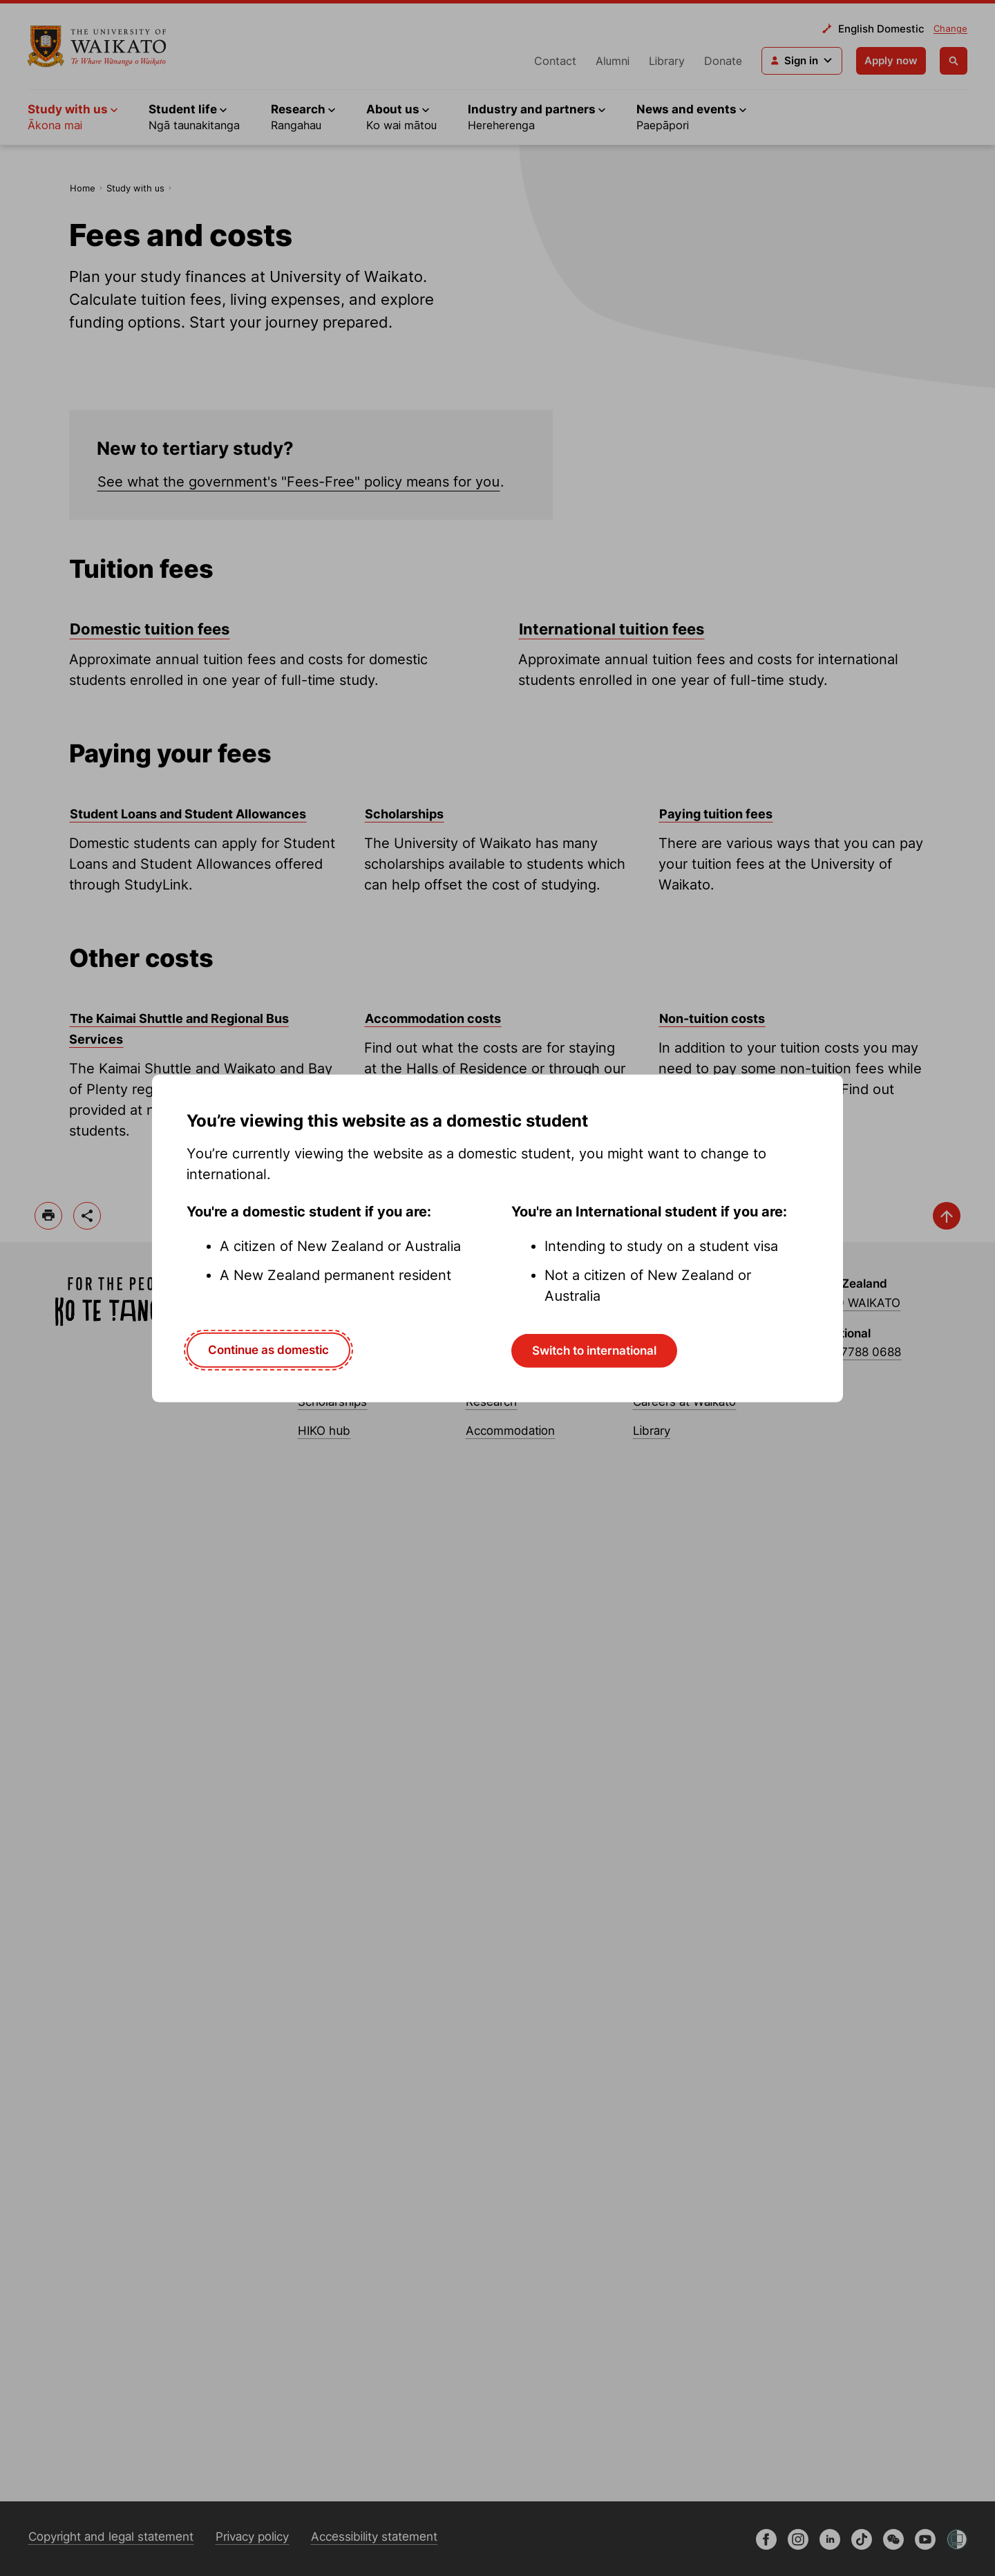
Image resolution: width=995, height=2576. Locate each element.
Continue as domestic (268, 1350)
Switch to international (594, 1350)
